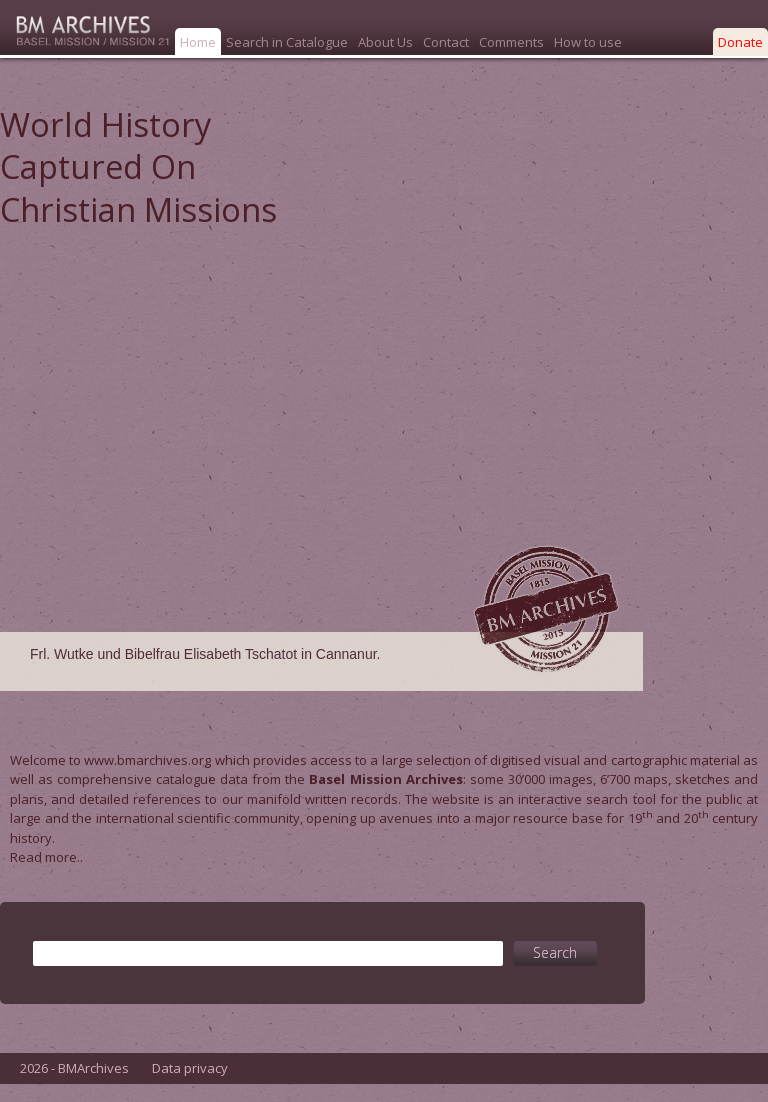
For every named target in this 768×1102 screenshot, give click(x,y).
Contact (446, 42)
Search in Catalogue (287, 42)
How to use (588, 42)
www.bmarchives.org (147, 760)
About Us (385, 42)
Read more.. (46, 857)
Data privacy (190, 1086)
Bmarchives (85, 27)
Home (198, 42)
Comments (511, 42)
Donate (740, 42)
